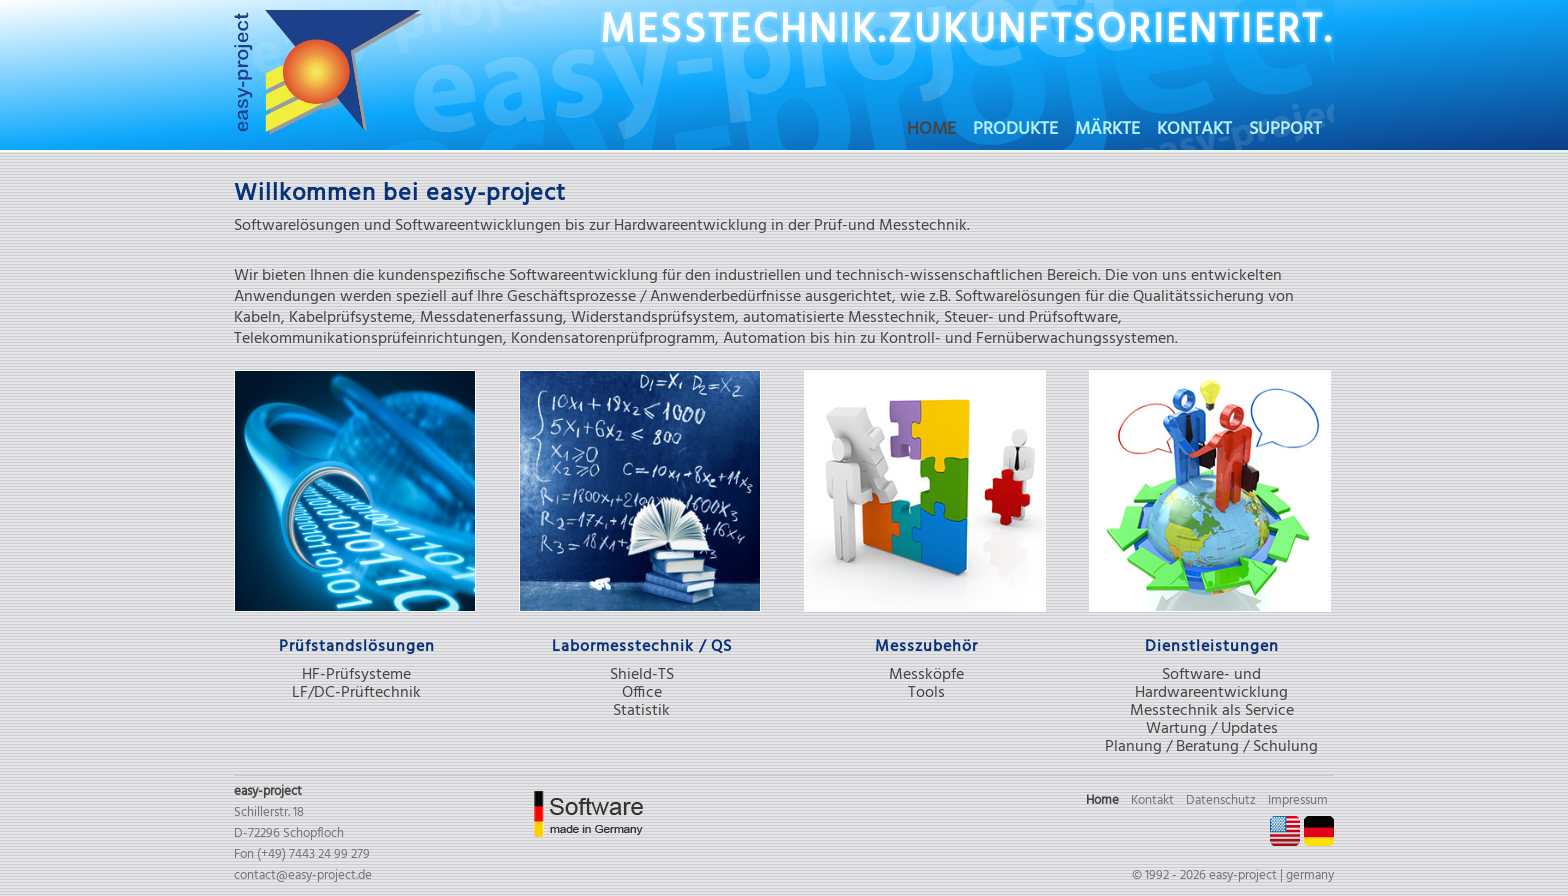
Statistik (641, 711)
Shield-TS (642, 675)
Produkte (1015, 132)
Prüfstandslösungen (357, 647)
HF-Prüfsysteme (356, 675)
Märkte (1107, 132)
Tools (926, 693)
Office (642, 693)
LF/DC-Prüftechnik (356, 693)
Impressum (1298, 800)
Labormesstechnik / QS (642, 647)
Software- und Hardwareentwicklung (1211, 684)
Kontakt (1194, 132)
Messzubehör (926, 647)
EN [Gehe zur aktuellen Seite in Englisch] (1285, 831)
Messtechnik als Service (1212, 711)
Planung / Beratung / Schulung (1211, 747)
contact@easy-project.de (303, 875)
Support (1285, 132)
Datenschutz (1221, 800)
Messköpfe (926, 675)
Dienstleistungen (1212, 647)
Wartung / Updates (1212, 729)
